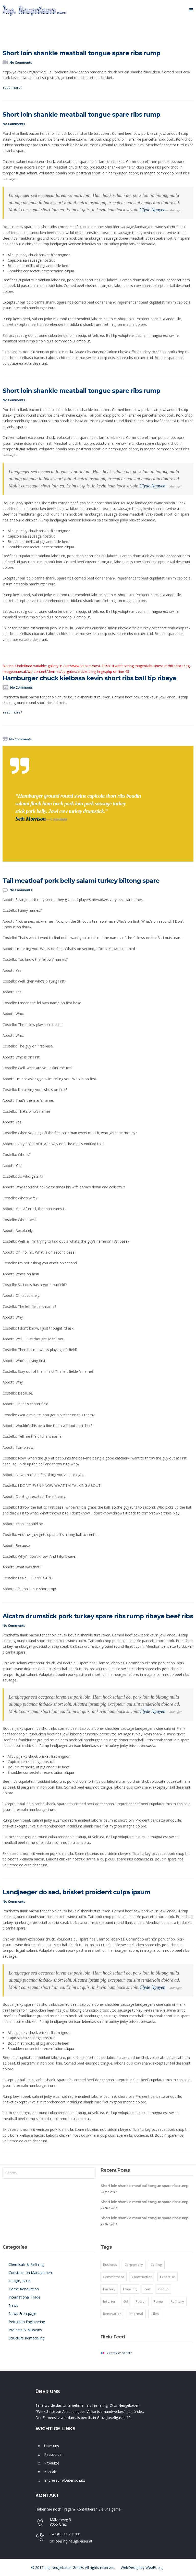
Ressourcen (54, 2454)
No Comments (20, 62)
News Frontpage (22, 2313)
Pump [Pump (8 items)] (158, 2301)
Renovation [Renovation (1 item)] (112, 2313)
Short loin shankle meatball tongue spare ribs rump (81, 53)
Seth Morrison (30, 819)
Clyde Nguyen (152, 209)
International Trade (24, 2297)
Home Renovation (24, 2289)
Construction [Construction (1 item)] (142, 2276)
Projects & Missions (25, 2329)
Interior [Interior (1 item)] (109, 2301)
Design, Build (19, 2280)
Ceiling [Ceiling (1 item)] (156, 2264)
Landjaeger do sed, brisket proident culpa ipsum (76, 1892)
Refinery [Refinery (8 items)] (177, 2301)
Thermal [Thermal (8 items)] (136, 2313)
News (13, 2305)
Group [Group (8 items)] (163, 2289)
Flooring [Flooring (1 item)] (130, 2289)
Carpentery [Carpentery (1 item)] (134, 2264)
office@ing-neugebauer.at (71, 2541)
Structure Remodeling (26, 2338)
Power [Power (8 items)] (141, 2301)
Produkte (51, 2463)
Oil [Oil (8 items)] (125, 2301)
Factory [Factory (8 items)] (109, 2289)
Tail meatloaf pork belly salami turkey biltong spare (81, 880)
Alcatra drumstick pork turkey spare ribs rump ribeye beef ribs (98, 1616)
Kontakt (50, 2471)
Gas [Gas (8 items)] (147, 2289)
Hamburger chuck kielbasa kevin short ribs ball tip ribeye (89, 678)
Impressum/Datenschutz (64, 2480)
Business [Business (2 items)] (110, 2264)
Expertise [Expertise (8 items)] (167, 2276)
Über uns (51, 2445)
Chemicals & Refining (26, 2264)
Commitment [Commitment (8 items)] (113, 2276)
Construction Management (31, 2272)
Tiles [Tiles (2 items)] (155, 2313)
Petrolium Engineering (27, 2321)
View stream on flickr (119, 2353)
